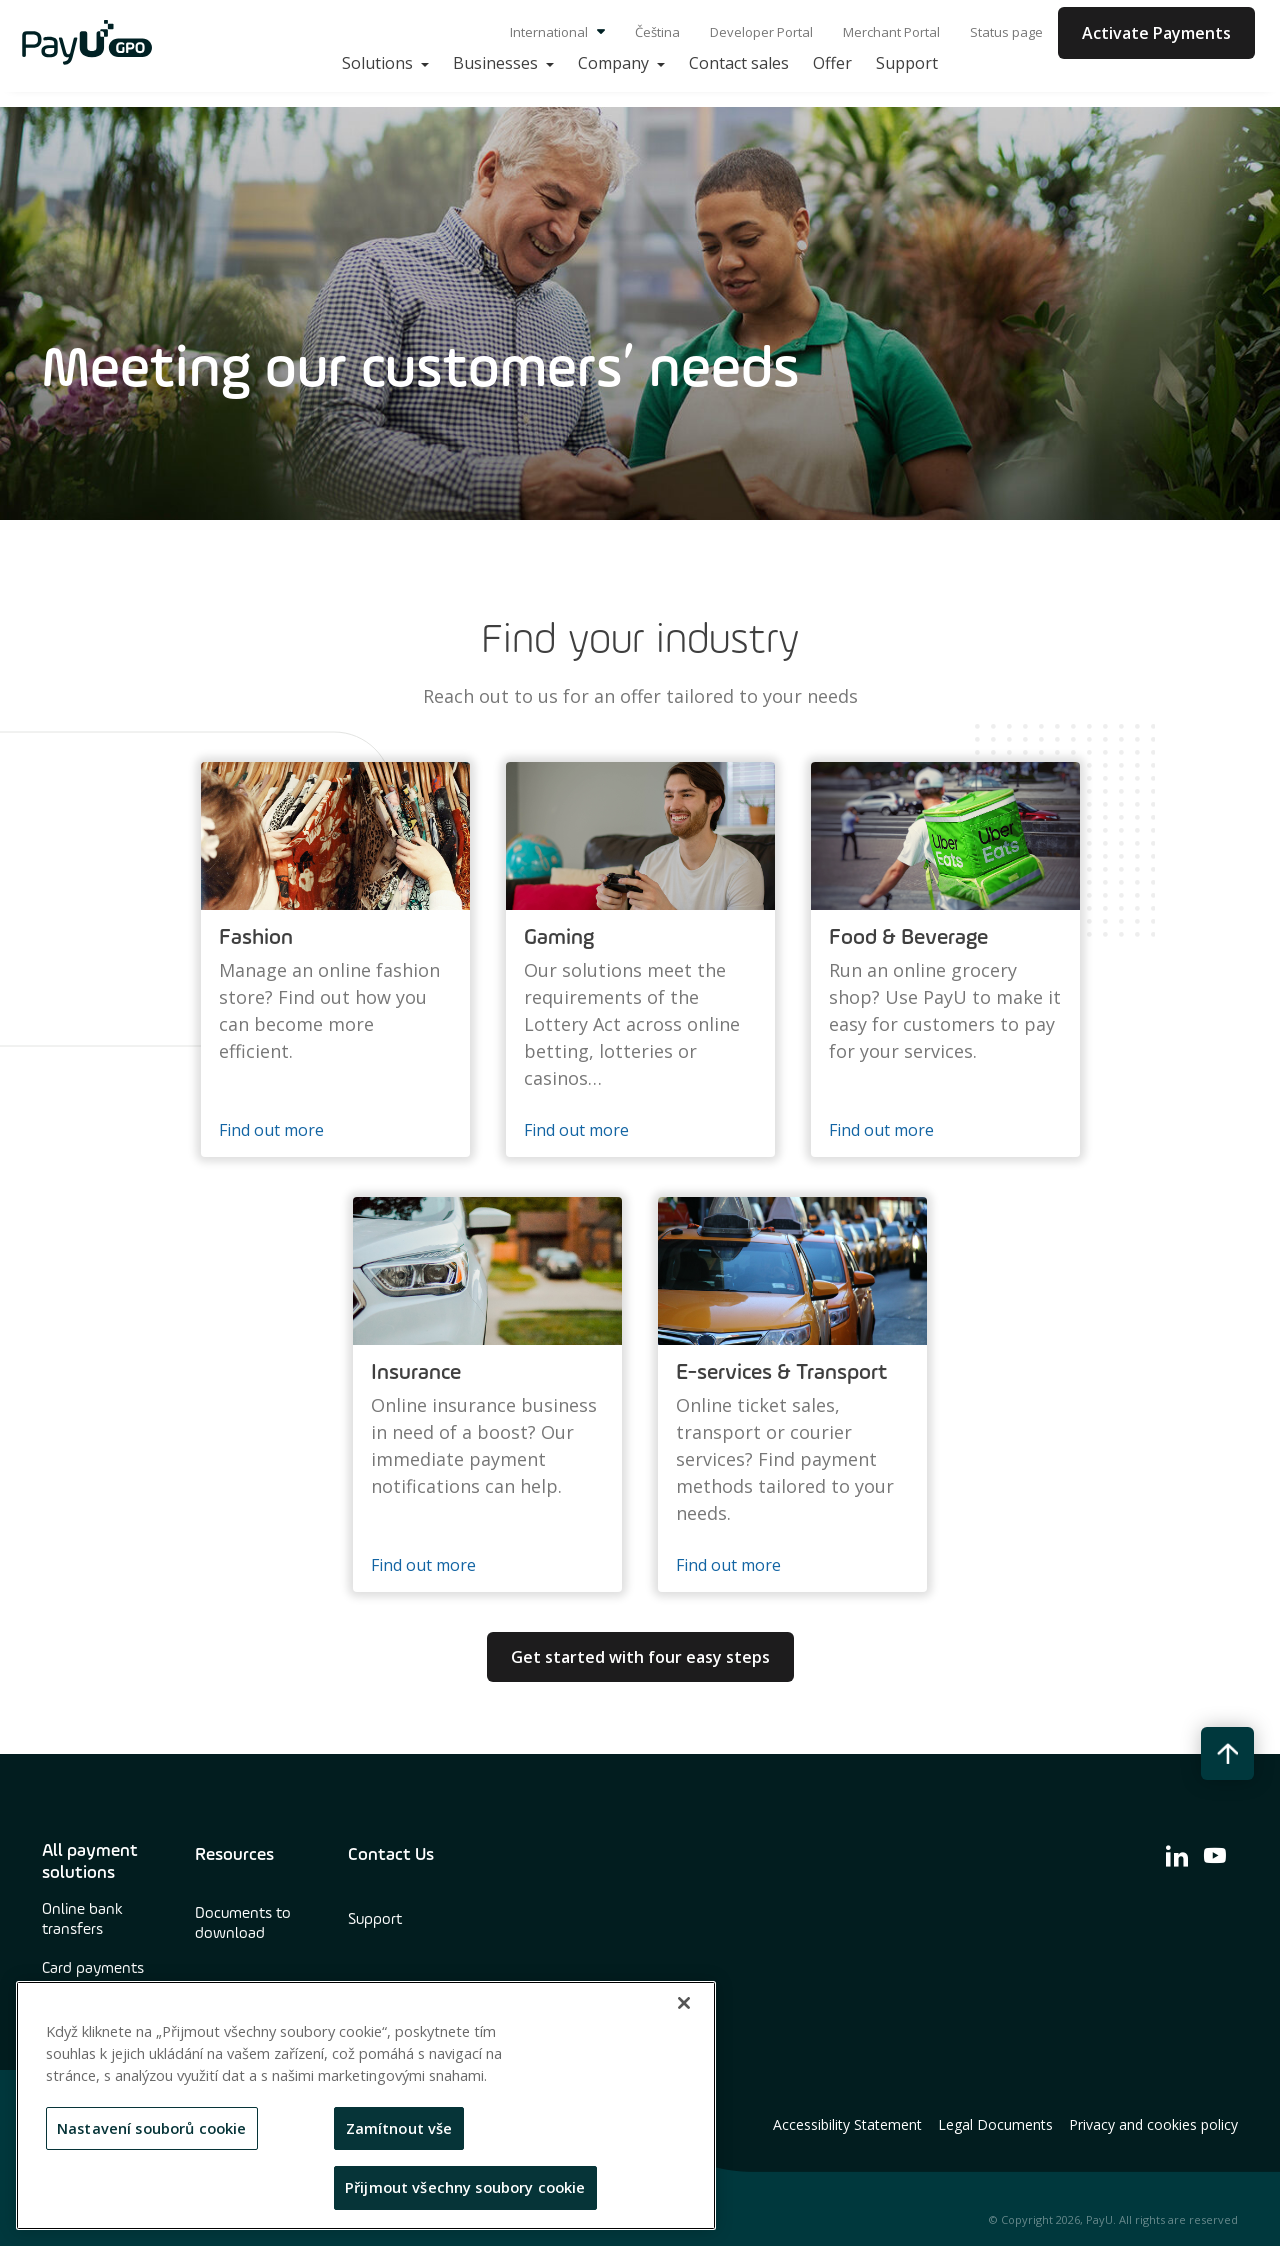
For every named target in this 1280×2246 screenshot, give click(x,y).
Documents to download (243, 1924)
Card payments (93, 1969)
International (557, 32)
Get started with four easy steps (640, 1657)
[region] (366, 2105)
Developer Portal (761, 32)
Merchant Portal (891, 32)
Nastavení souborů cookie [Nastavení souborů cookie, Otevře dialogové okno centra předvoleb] (152, 2128)
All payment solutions (90, 1862)
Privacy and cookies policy (1153, 2125)
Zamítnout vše (399, 2128)
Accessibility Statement (847, 2125)
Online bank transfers (82, 1920)
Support (375, 1920)
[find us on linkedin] (1177, 1855)
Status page (1006, 32)
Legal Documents (995, 2125)
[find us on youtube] (1215, 1855)
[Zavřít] (684, 2003)
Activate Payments (1156, 33)
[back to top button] (1227, 1753)
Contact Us (391, 1855)
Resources (234, 1855)
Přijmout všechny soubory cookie (465, 2187)
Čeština (657, 32)
